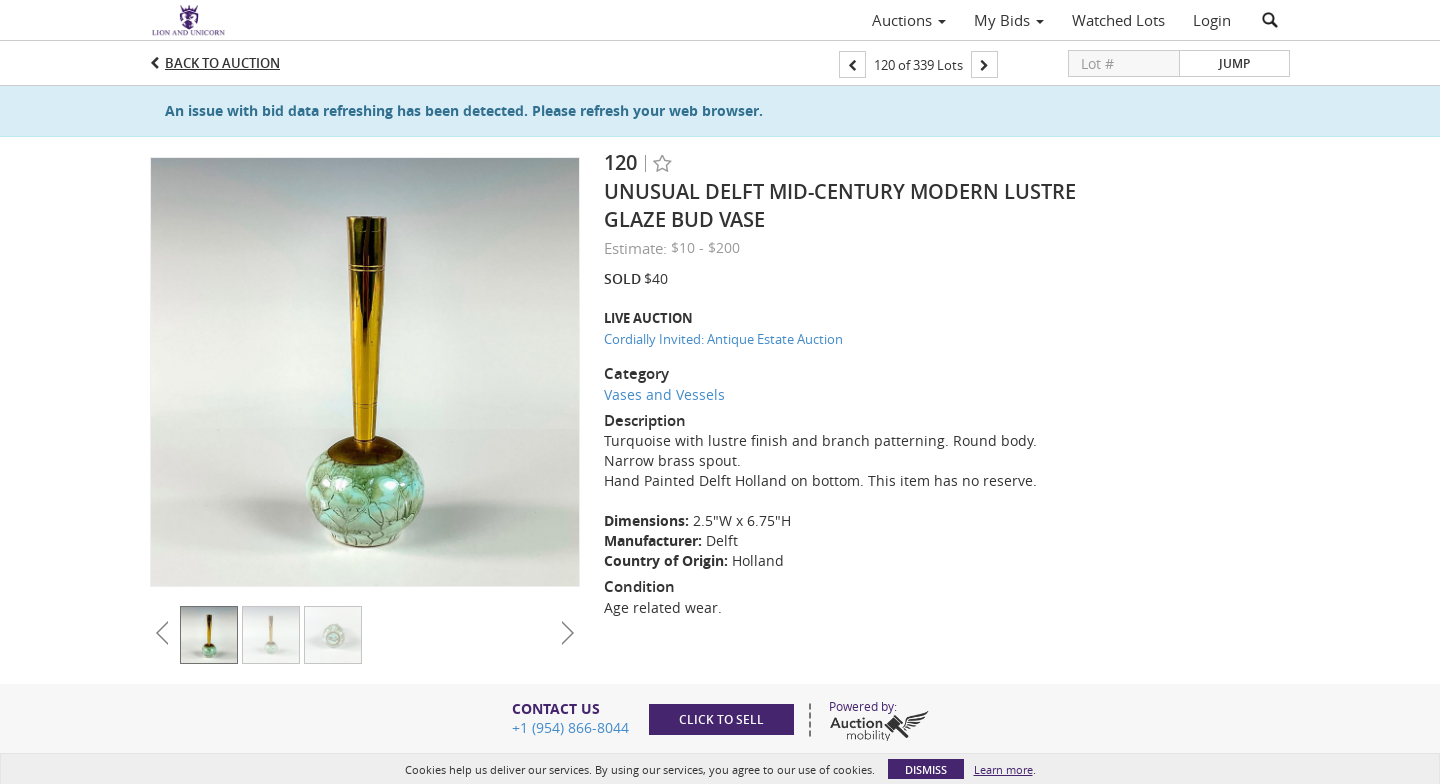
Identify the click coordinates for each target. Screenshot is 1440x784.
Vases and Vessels (664, 394)
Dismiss (926, 769)
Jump (1234, 63)
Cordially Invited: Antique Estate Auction (723, 339)
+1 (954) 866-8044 (570, 727)
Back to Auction (222, 63)
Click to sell (721, 719)
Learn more (1003, 769)
